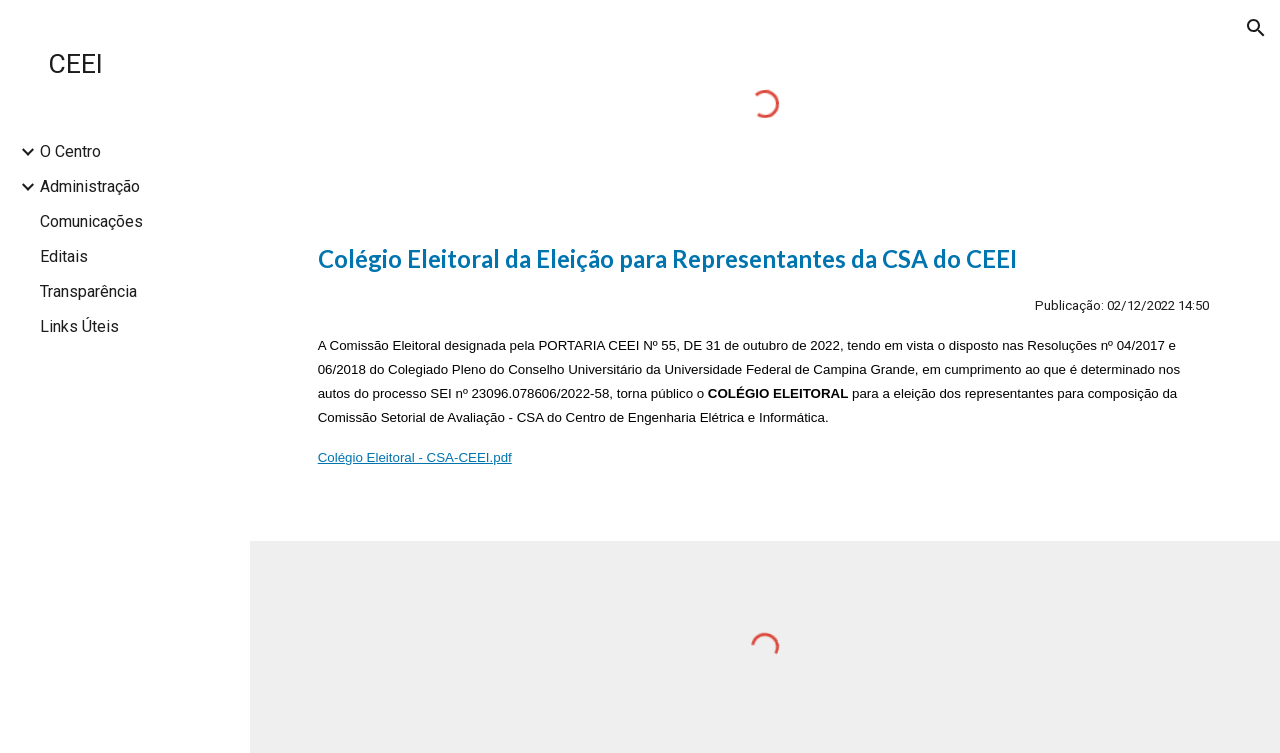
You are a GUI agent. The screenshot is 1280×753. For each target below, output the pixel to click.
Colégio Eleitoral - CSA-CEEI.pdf (415, 457)
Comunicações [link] (91, 221)
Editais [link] (64, 256)
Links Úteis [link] (79, 326)
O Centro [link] (70, 151)
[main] (765, 375)
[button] (1256, 28)
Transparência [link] (88, 291)
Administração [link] (90, 186)
